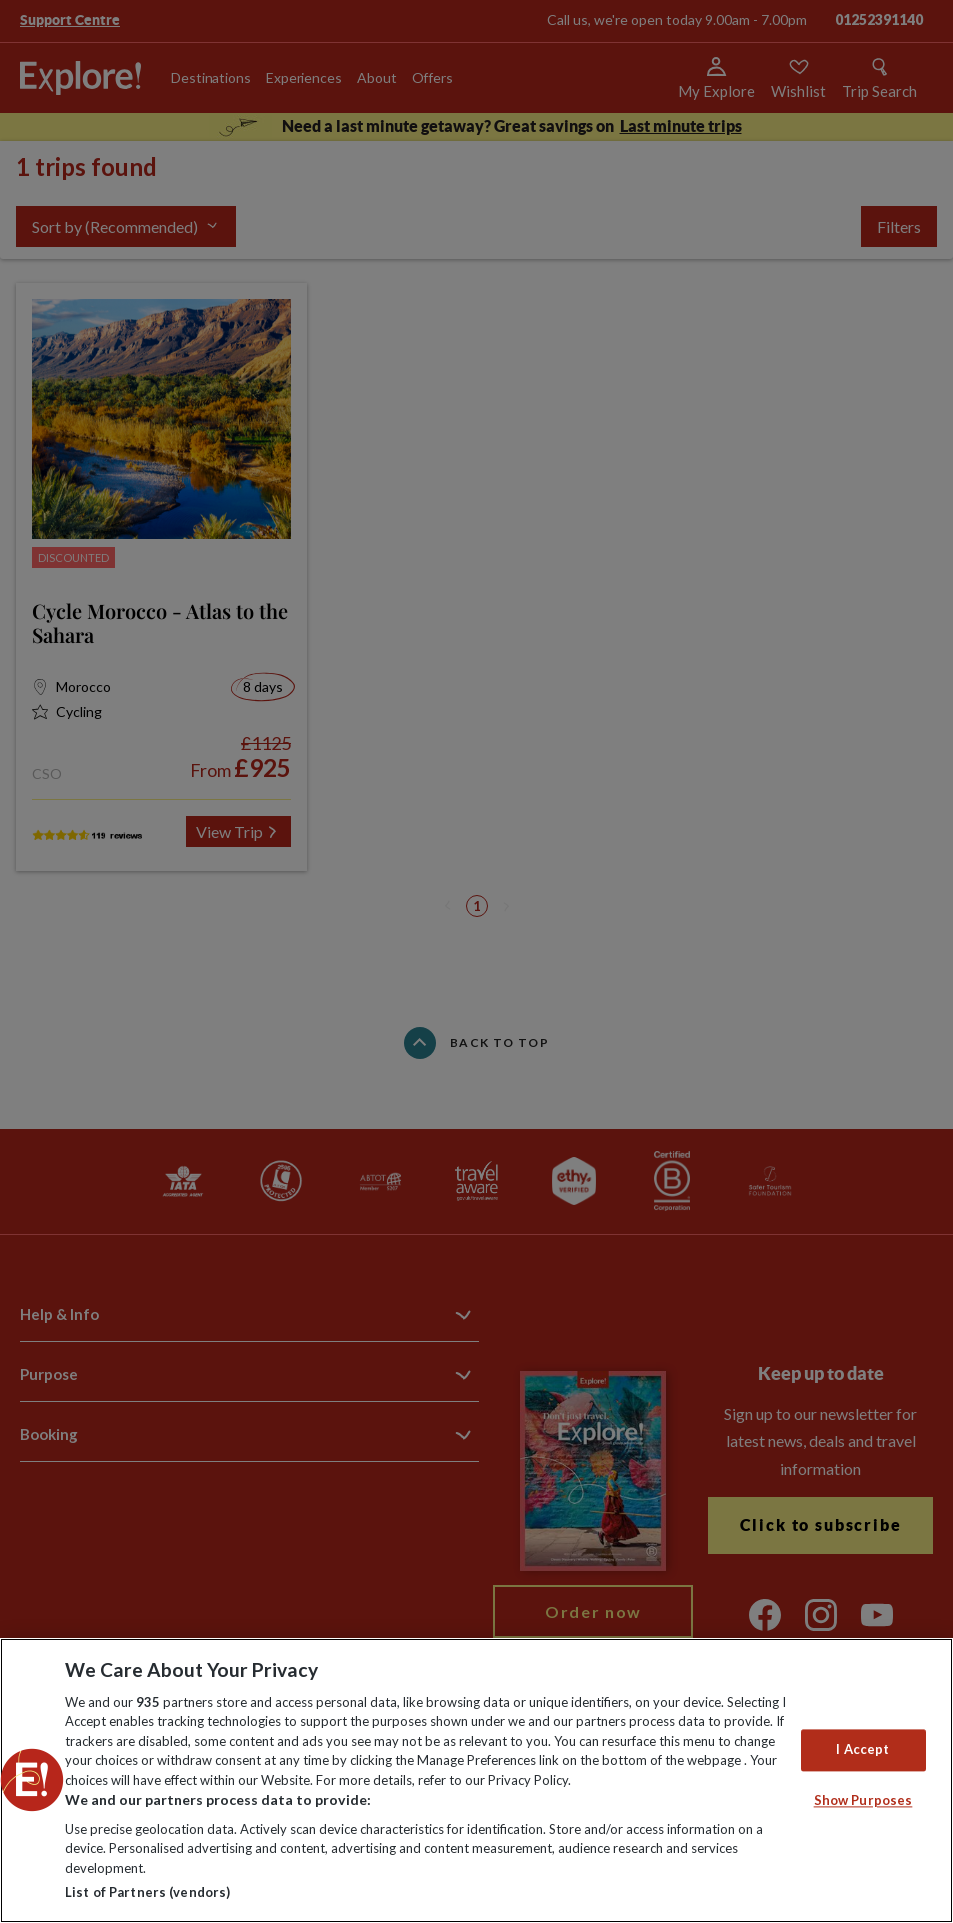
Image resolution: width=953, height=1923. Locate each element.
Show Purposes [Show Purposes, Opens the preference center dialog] (863, 1800)
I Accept (862, 1750)
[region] (476, 1780)
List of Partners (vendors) (147, 1892)
